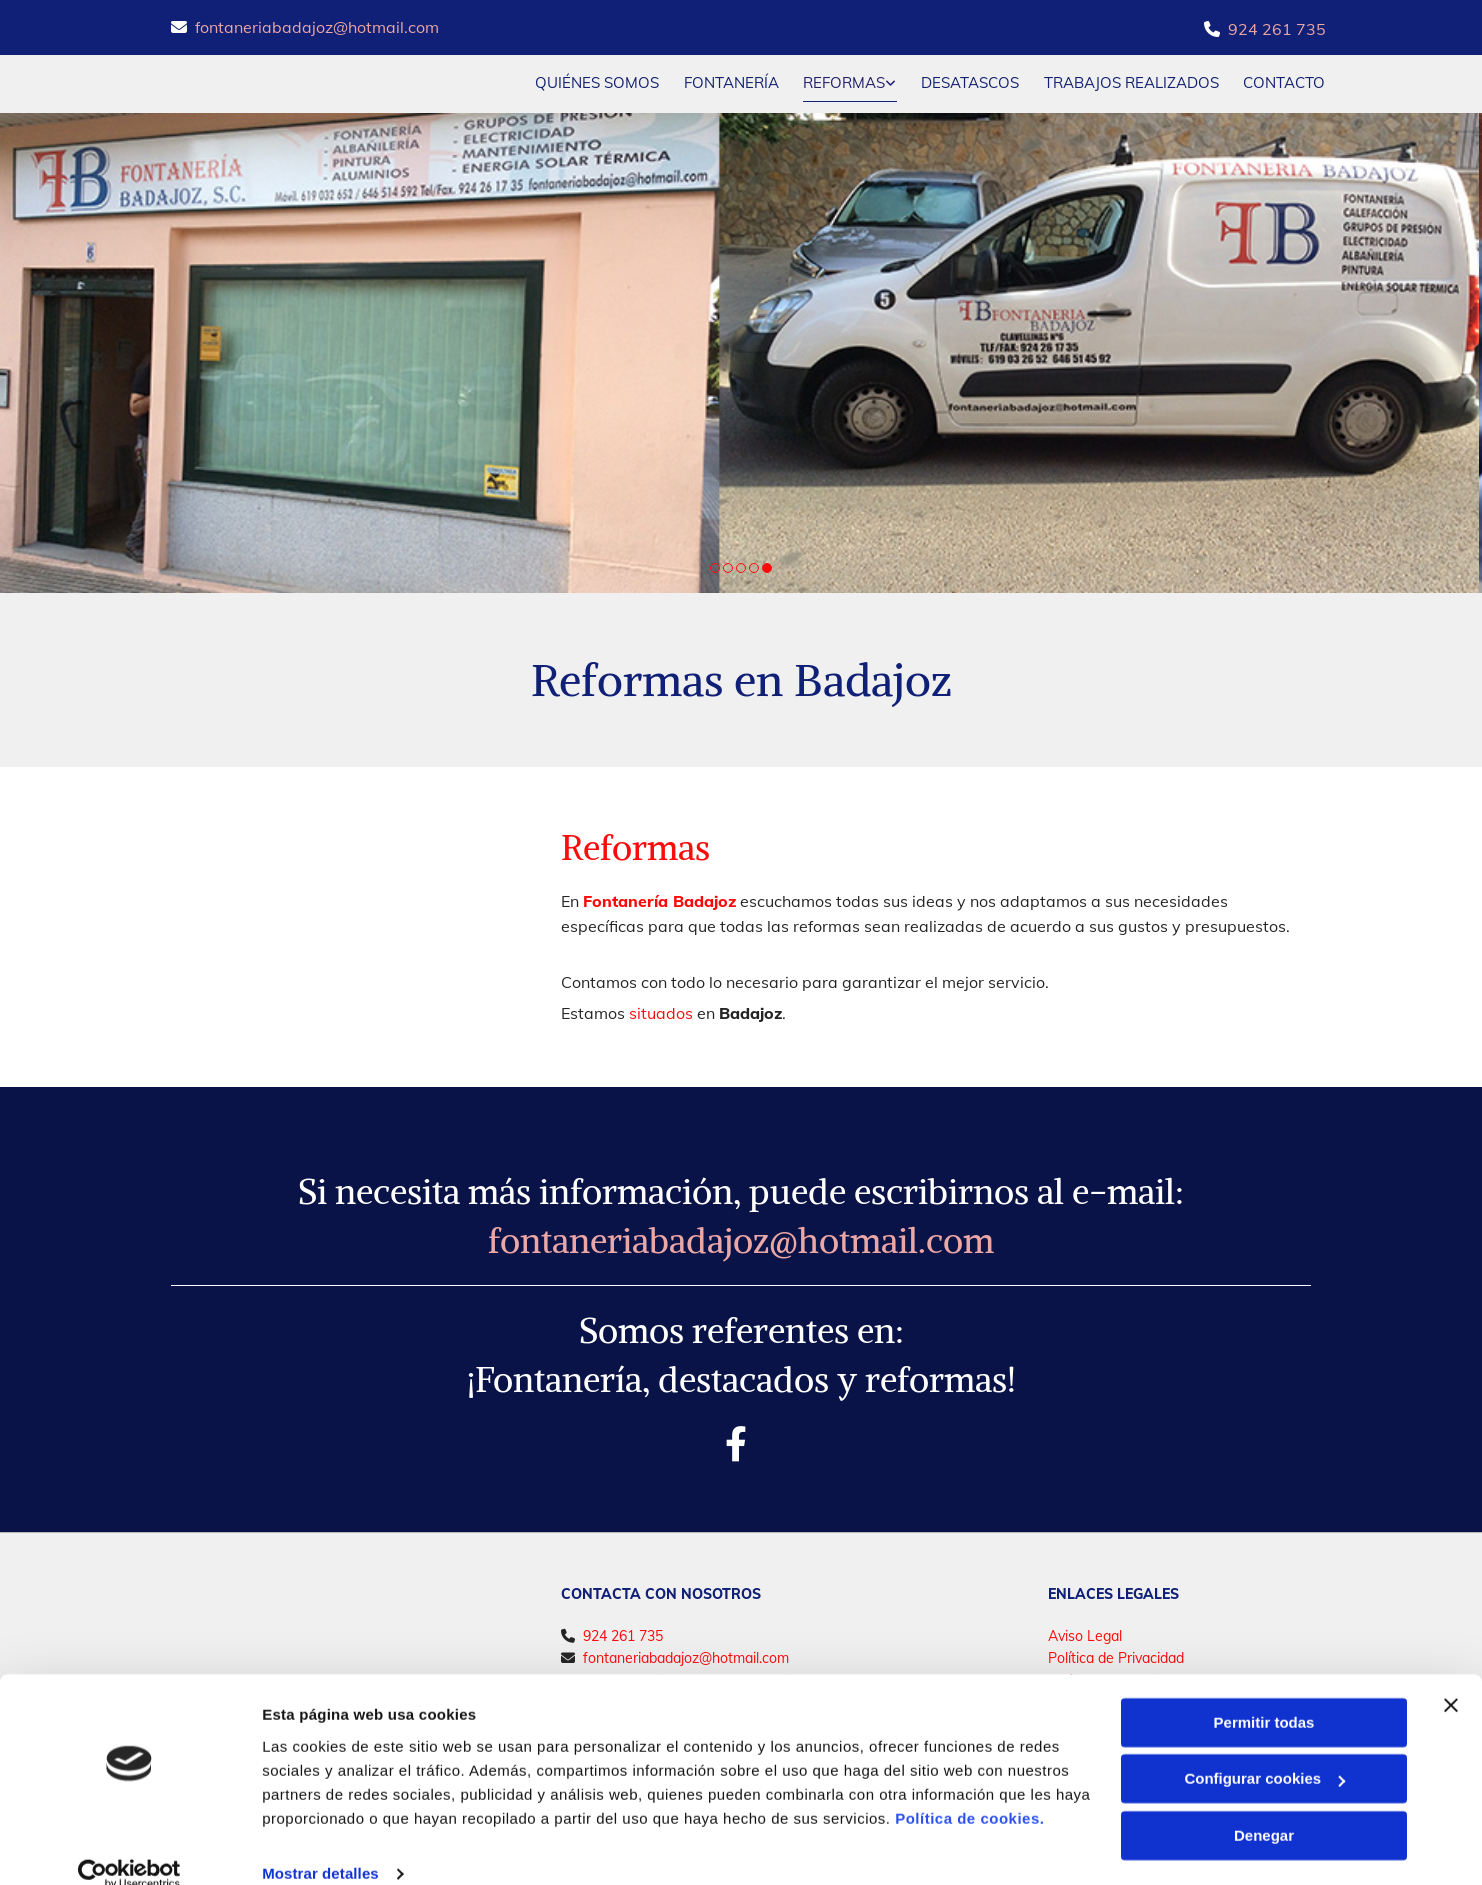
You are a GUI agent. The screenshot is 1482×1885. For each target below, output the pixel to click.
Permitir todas (1264, 1694)
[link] (837, 83)
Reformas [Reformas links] (844, 81)
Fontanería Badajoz (659, 899)
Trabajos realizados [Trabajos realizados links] (1131, 81)
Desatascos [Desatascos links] (970, 81)
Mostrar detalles (320, 1845)
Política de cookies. (969, 1790)
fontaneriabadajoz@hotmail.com (317, 27)
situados (661, 1012)
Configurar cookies (1264, 1750)
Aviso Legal (1085, 1635)
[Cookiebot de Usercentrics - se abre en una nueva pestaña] (129, 1846)
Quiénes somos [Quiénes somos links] (596, 81)
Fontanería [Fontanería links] (730, 81)
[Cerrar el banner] (1451, 1677)
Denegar (1264, 1807)
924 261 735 (1277, 29)
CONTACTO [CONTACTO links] (1285, 81)
